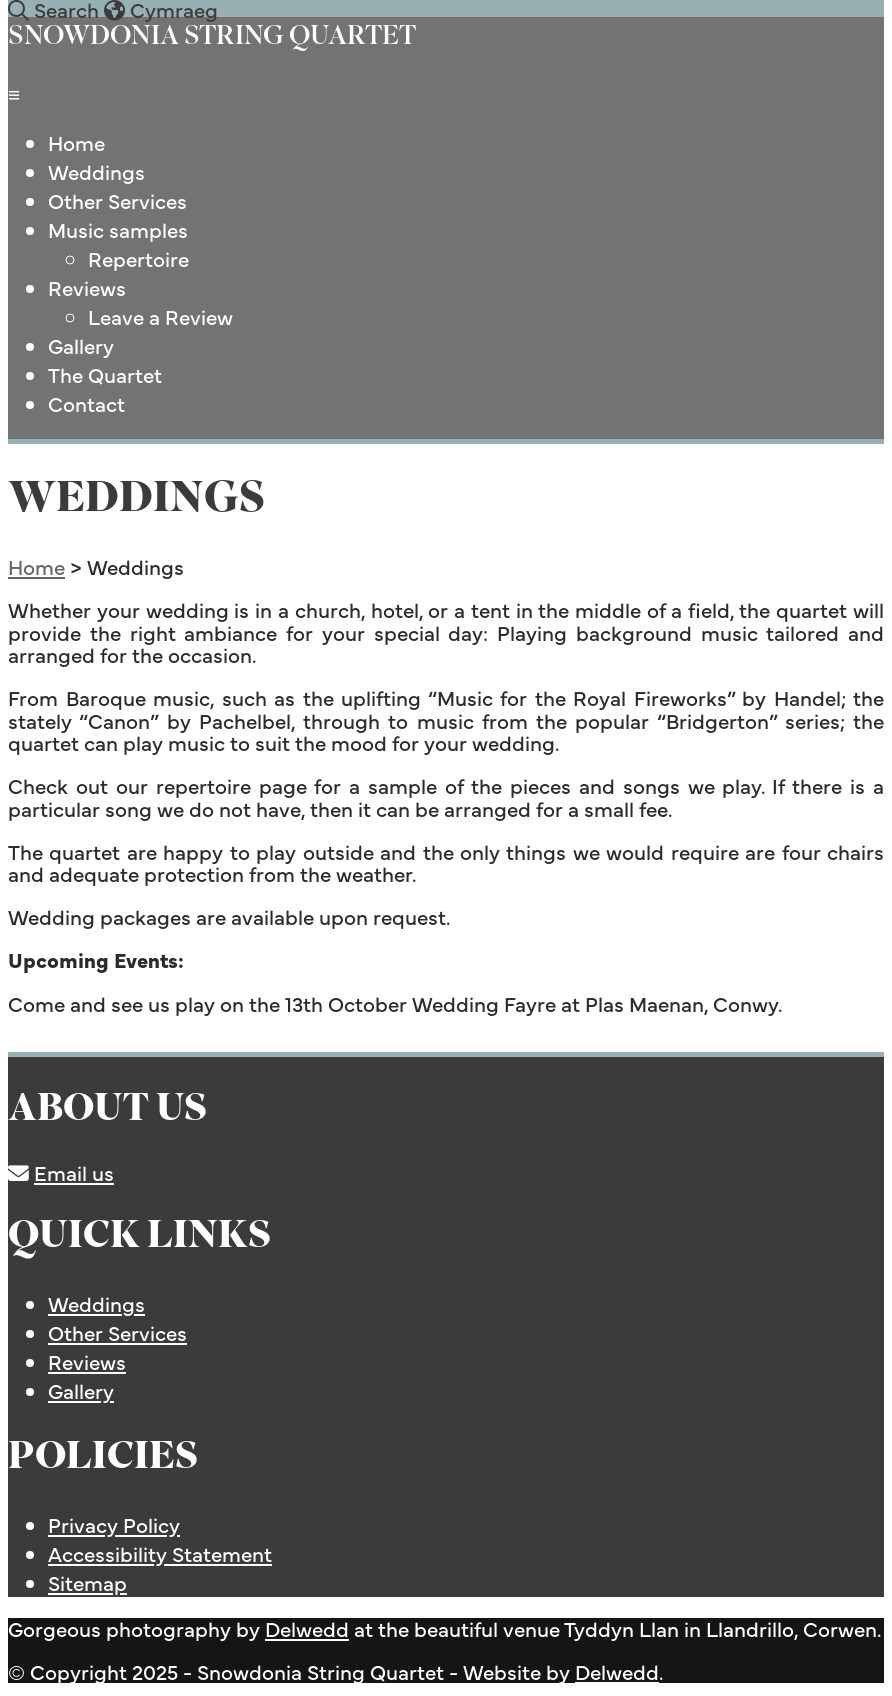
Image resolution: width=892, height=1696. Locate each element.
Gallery (81, 345)
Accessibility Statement (160, 1553)
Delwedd (307, 1628)
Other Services (117, 200)
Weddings (96, 171)
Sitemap (87, 1582)
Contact (86, 403)
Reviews (87, 287)
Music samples (118, 229)
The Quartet (105, 374)
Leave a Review (160, 316)
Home (76, 142)
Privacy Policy (114, 1524)
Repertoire (138, 258)
